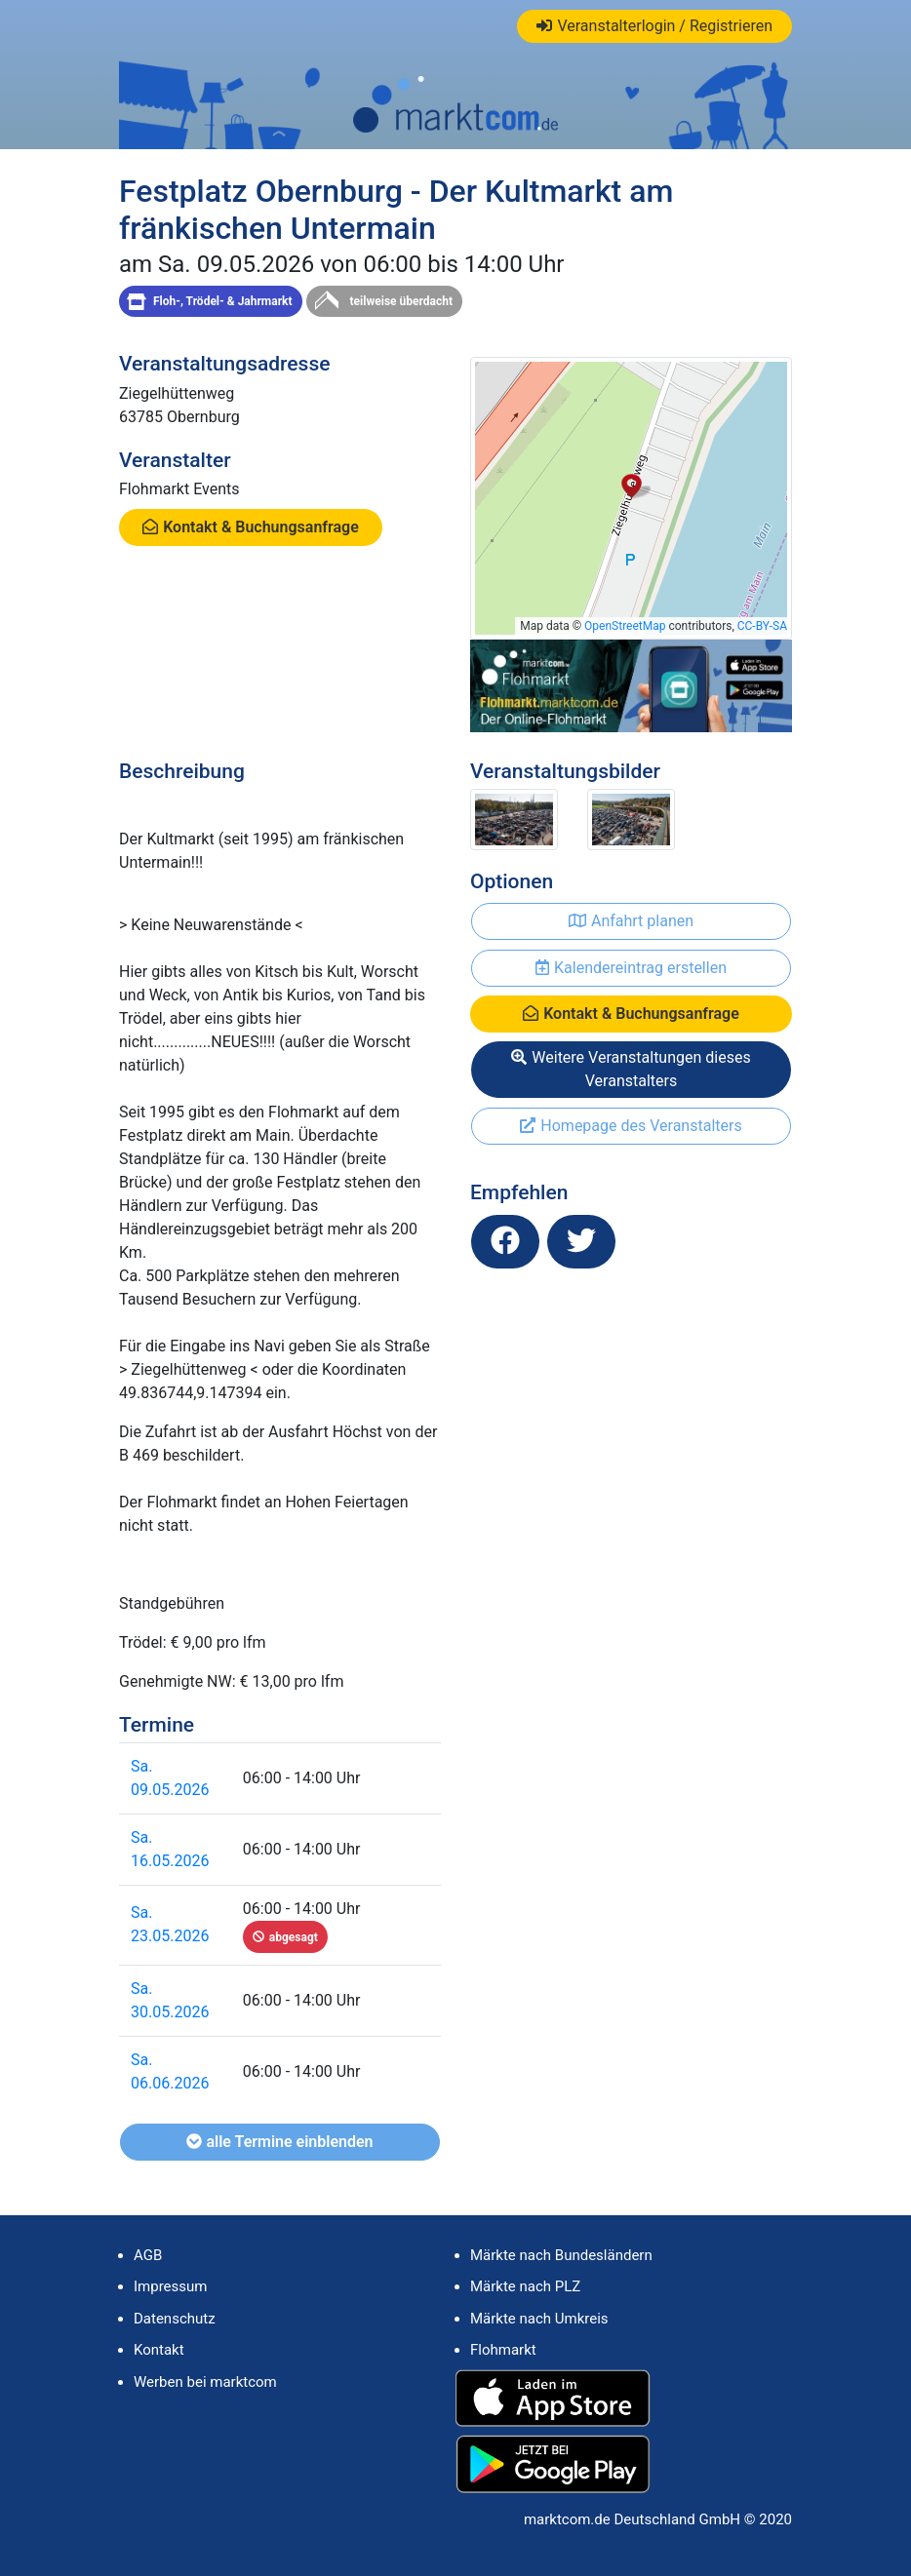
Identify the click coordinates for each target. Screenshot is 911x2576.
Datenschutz (175, 2318)
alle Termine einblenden (279, 2141)
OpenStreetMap (624, 626)
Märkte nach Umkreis (539, 2318)
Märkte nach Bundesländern (561, 2255)
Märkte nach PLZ (525, 2286)
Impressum (170, 2286)
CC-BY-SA (762, 626)
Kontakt (159, 2350)
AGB (148, 2255)
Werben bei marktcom (205, 2382)
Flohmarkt (503, 2350)
